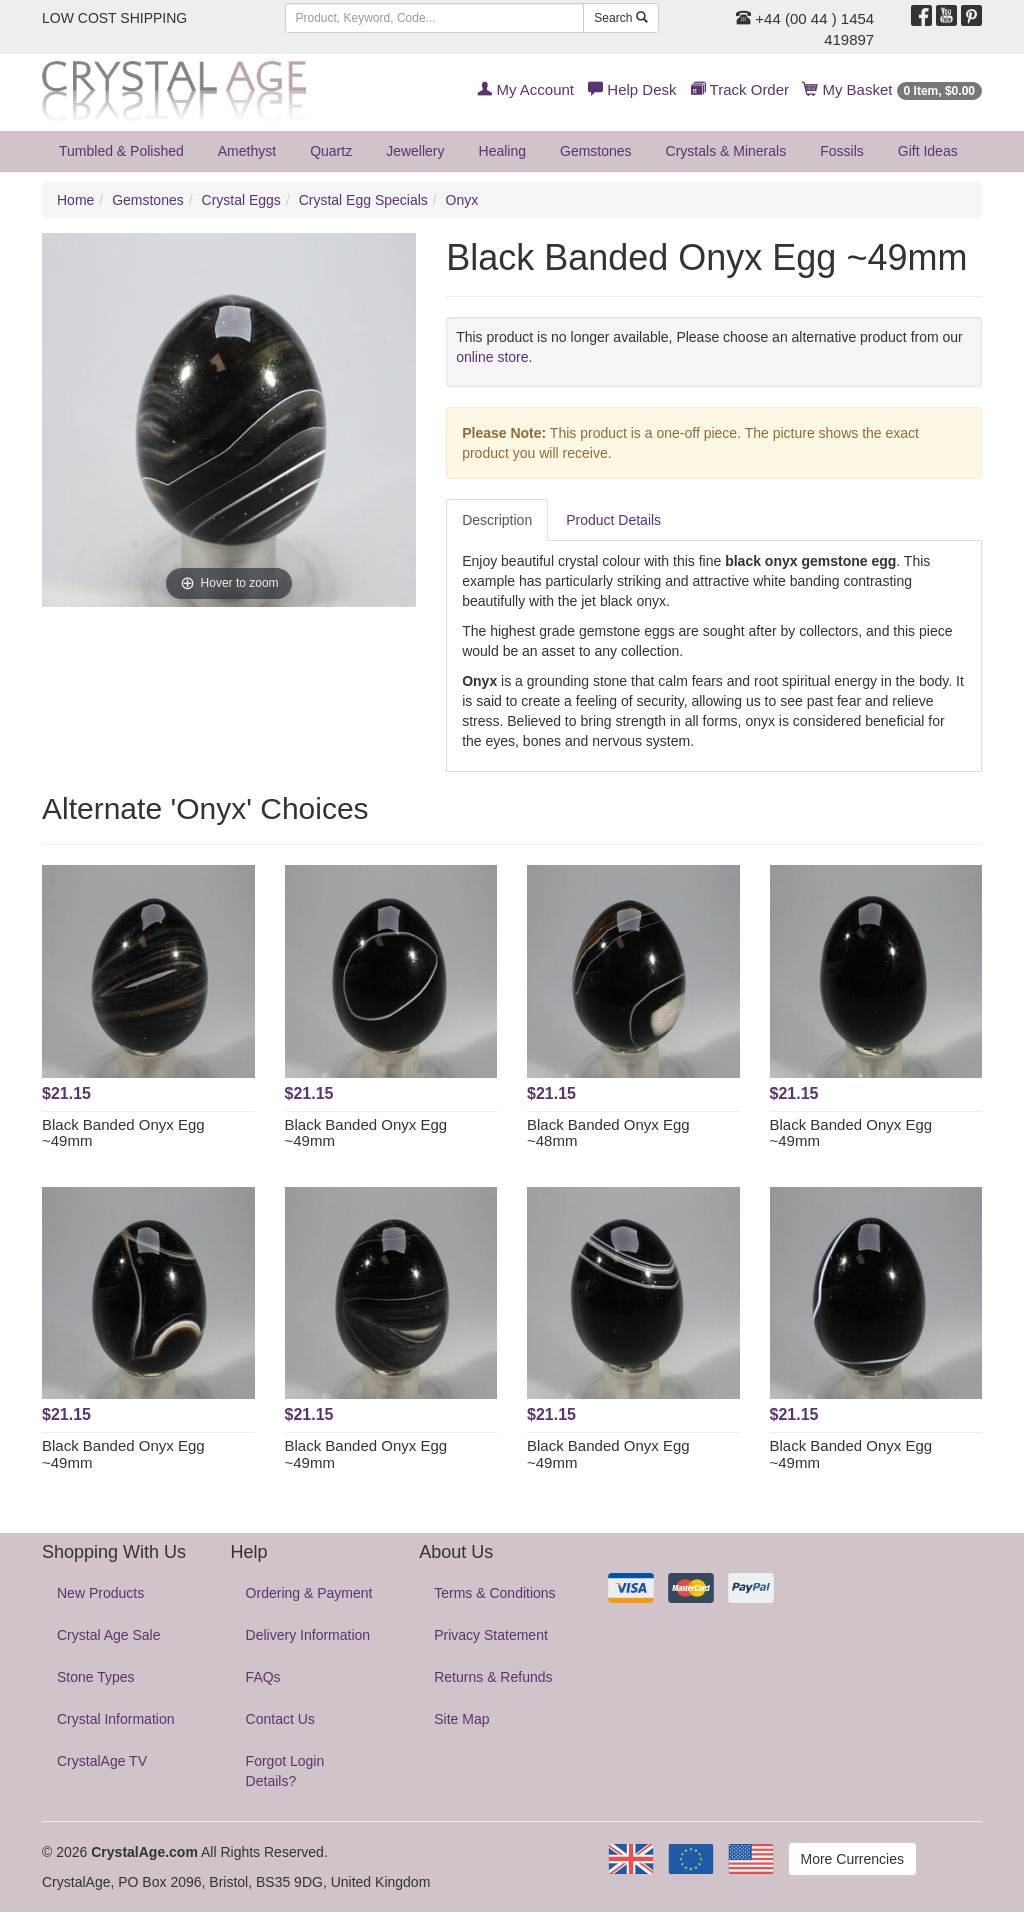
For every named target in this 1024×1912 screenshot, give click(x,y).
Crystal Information (115, 1719)
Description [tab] (497, 520)
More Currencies (852, 1859)
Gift (928, 151)
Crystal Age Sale (109, 1635)
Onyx (462, 200)
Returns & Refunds (493, 1677)
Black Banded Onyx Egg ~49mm (123, 1133)
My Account (525, 89)
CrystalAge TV (102, 1761)
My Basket (892, 89)
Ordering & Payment (309, 1593)
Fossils (842, 151)
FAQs (263, 1677)
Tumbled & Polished (121, 151)
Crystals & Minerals (726, 151)
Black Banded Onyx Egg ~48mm (608, 1133)
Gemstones (596, 151)
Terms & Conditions (494, 1593)
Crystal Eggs (241, 200)
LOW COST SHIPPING (114, 18)
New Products (100, 1593)
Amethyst (247, 151)
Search (620, 18)
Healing (502, 151)
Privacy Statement (491, 1635)
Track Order (740, 89)
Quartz (331, 151)
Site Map (461, 1719)
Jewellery (415, 151)
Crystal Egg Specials (363, 200)
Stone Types (96, 1677)
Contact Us (280, 1719)
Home (75, 200)
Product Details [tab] (613, 520)
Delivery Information (308, 1635)
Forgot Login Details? (285, 1771)
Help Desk (632, 89)
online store (492, 357)
